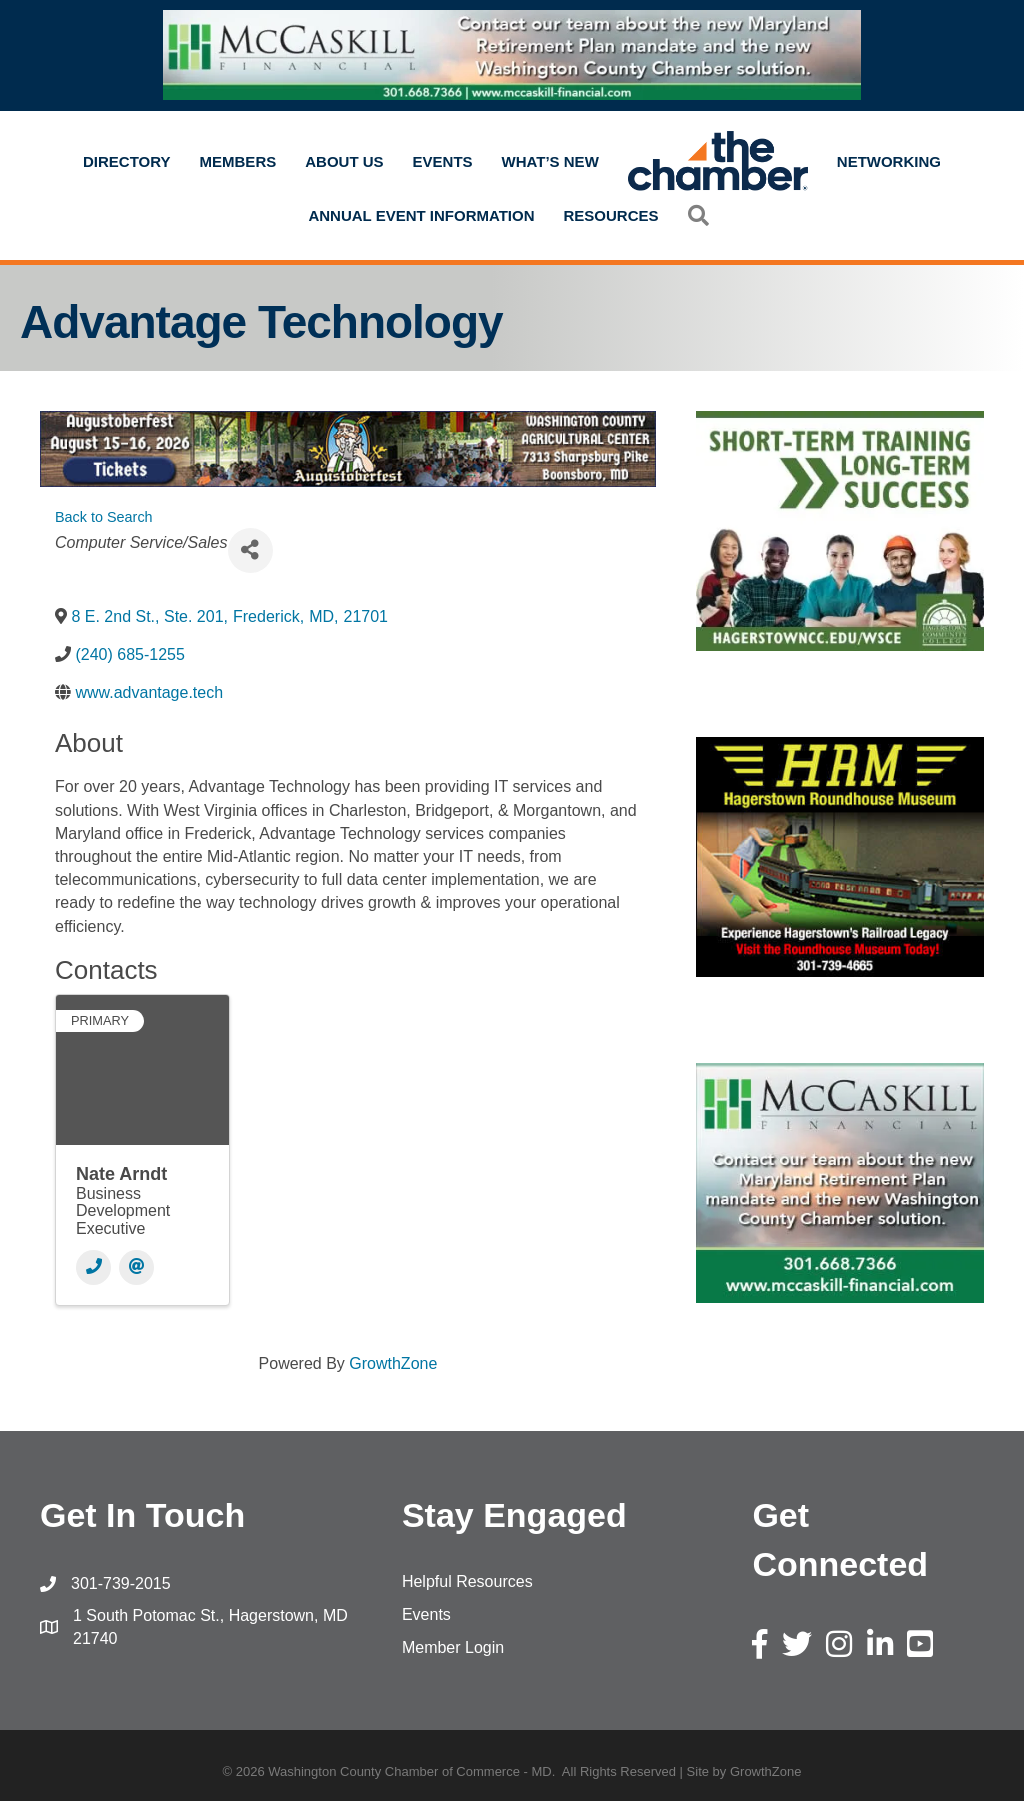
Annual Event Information (421, 215)
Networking (889, 161)
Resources (611, 215)
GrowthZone (393, 1363)
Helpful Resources (467, 1581)
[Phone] (93, 1267)
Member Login (453, 1647)
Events (443, 161)
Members (238, 161)
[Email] (136, 1267)
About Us (344, 161)
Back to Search (104, 517)
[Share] (250, 550)
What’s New (550, 161)
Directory (127, 161)
